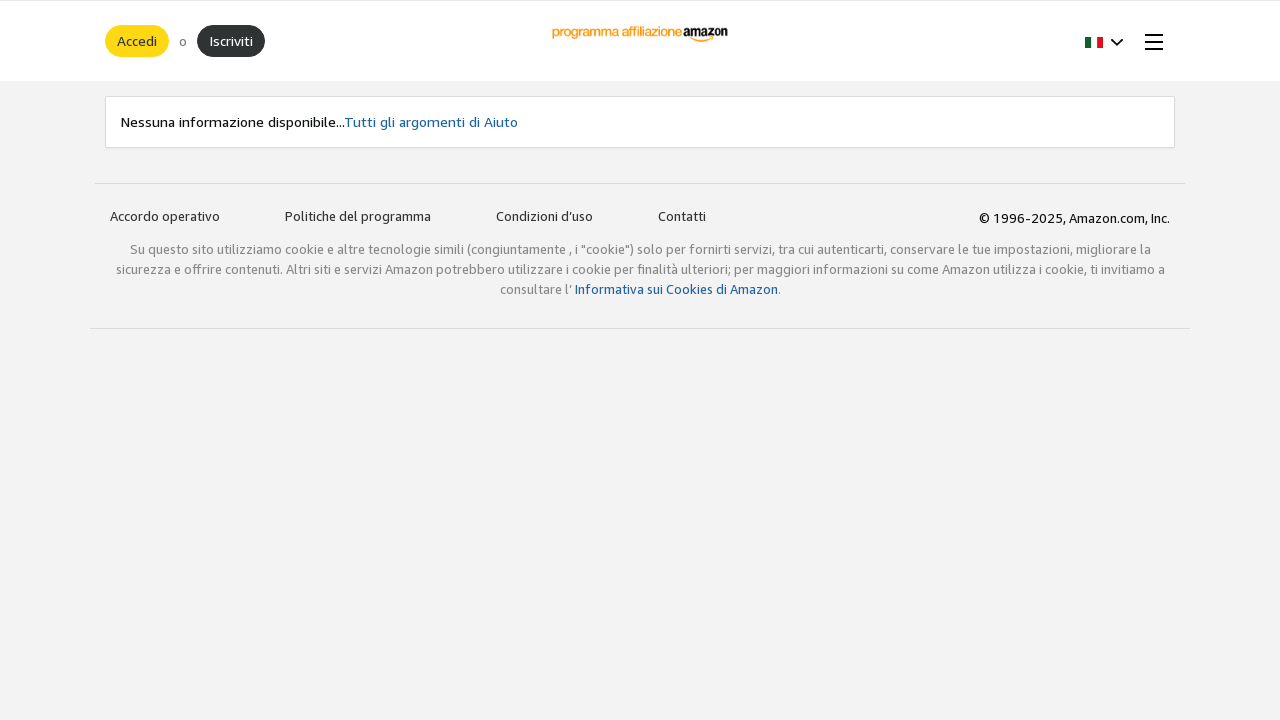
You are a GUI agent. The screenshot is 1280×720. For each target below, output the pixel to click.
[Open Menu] (1150, 41)
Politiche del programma (358, 216)
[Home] (640, 41)
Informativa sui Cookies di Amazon (676, 289)
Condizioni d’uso (544, 216)
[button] (1104, 41)
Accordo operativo (165, 216)
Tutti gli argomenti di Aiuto (431, 121)
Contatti (682, 216)
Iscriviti (231, 40)
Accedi (137, 40)
